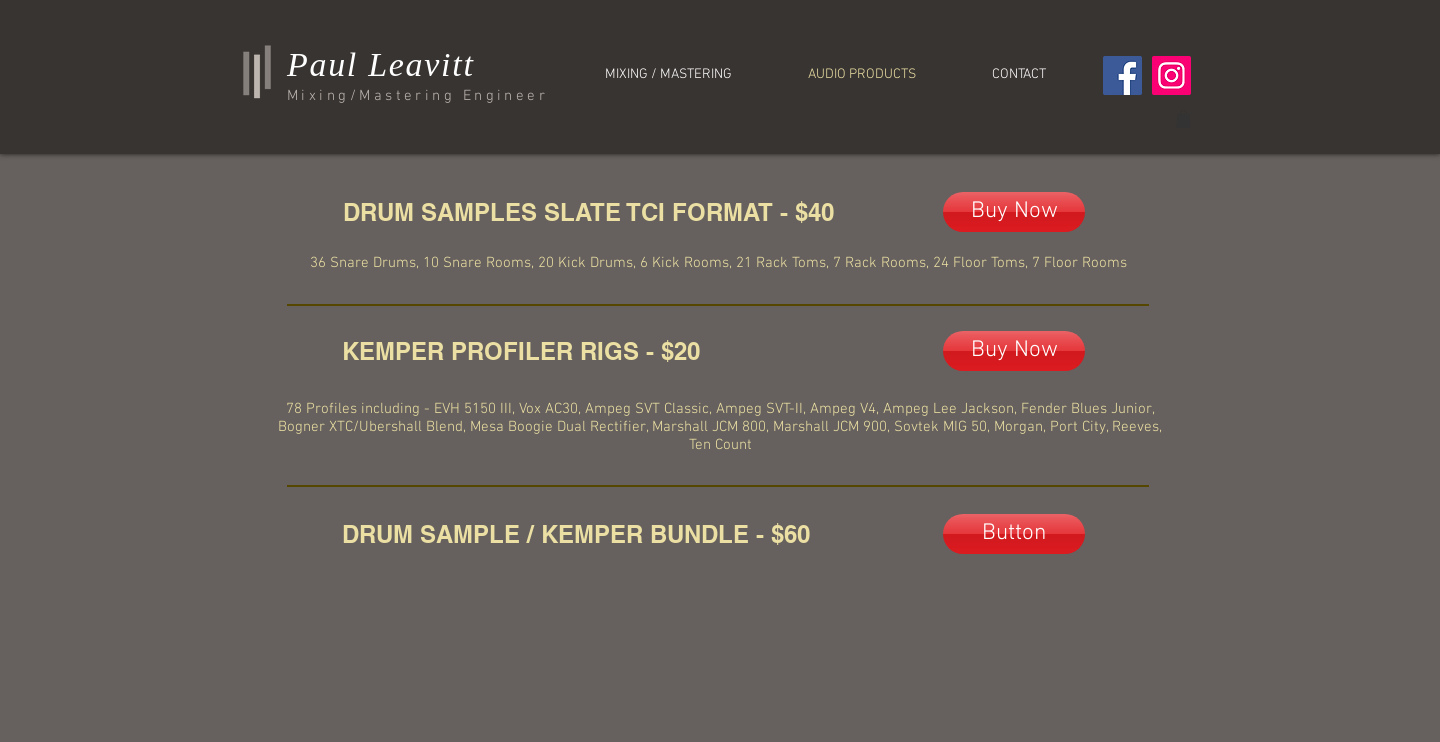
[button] (1183, 119)
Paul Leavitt (381, 64)
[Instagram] (1171, 75)
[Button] (1014, 534)
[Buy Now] (1014, 212)
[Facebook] (1122, 75)
